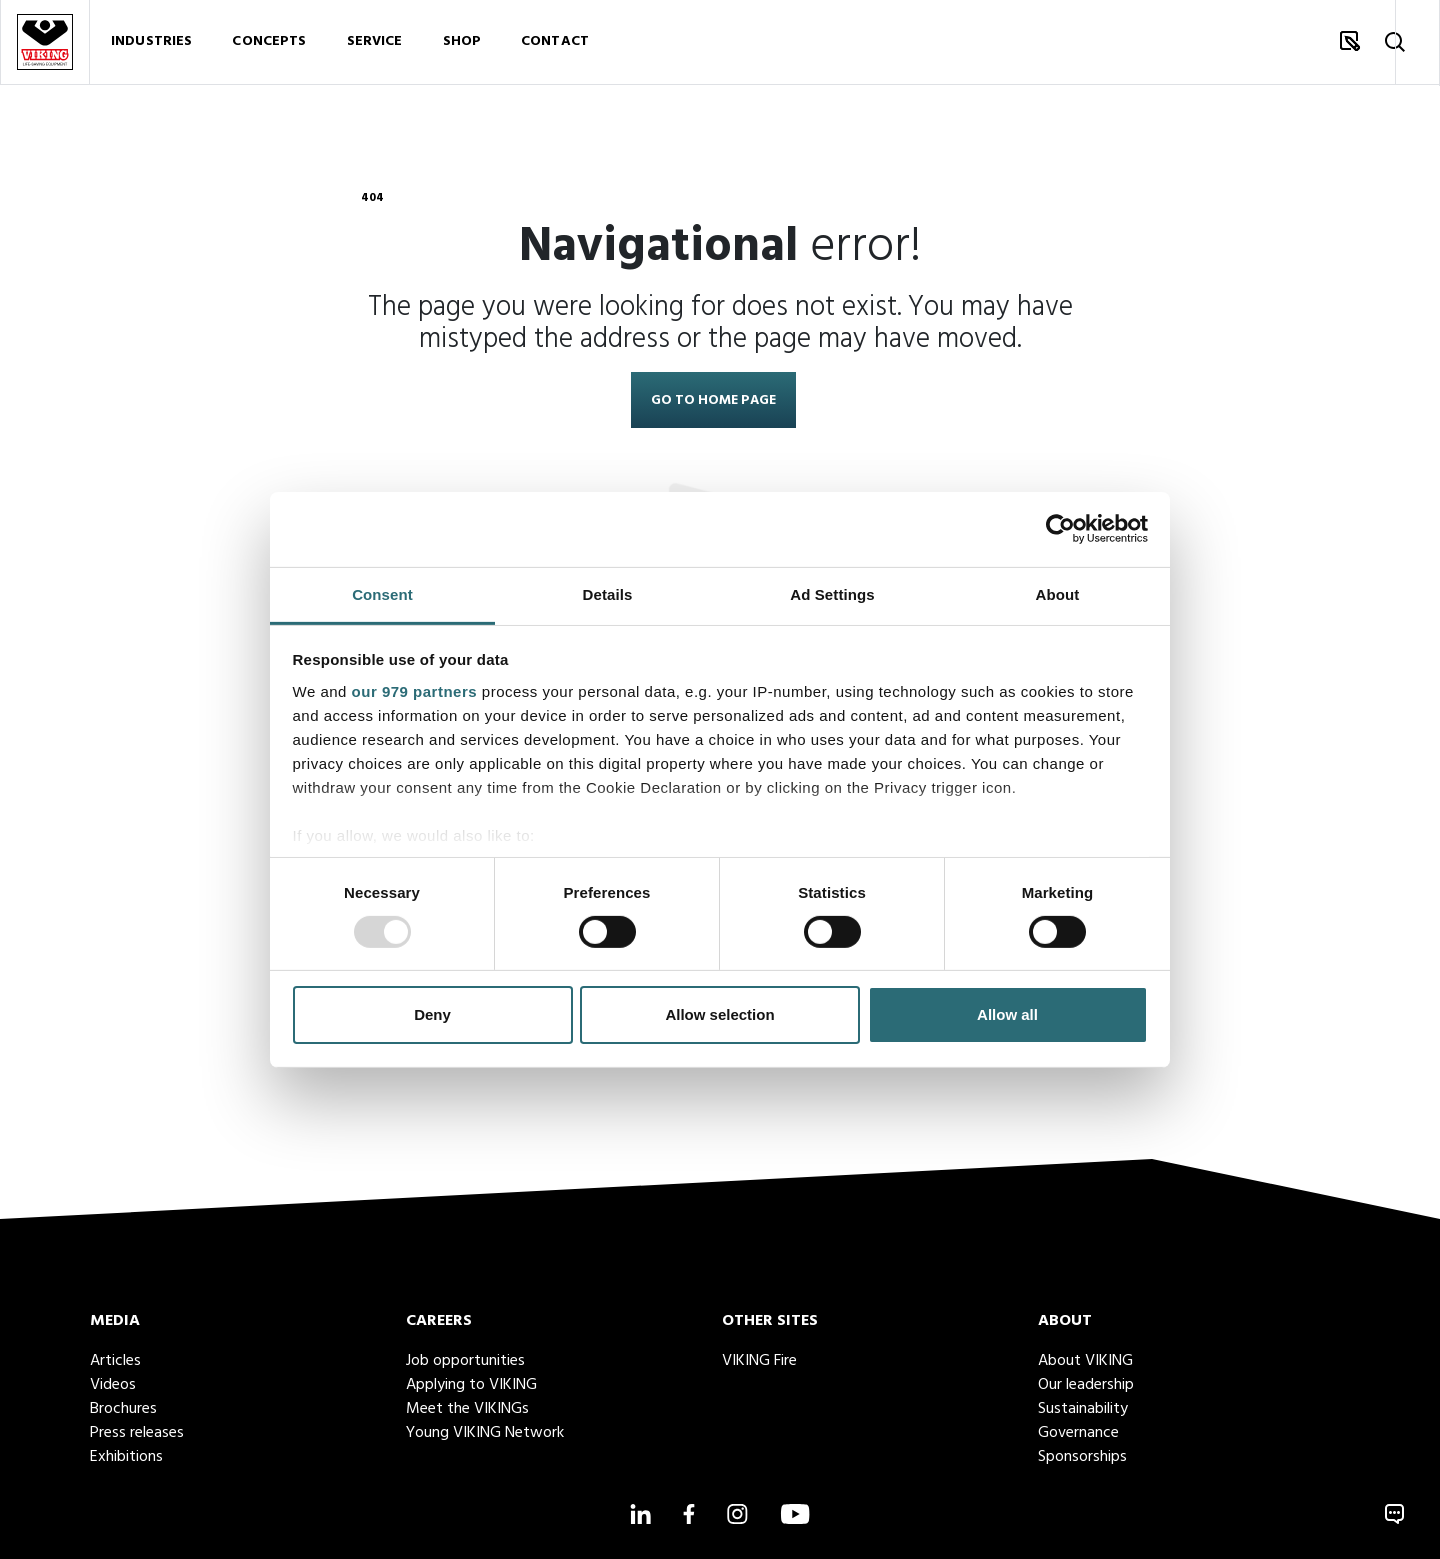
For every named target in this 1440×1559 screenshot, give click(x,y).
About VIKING (1085, 1361)
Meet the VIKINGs (467, 1409)
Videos (113, 1385)
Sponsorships (1082, 1457)
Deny (432, 1014)
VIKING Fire (759, 1361)
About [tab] (1058, 593)
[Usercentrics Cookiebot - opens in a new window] (1060, 529)
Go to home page (713, 400)
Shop (462, 44)
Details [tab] (608, 593)
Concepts (269, 44)
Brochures (123, 1409)
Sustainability (1083, 1409)
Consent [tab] (382, 593)
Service (375, 44)
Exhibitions (126, 1457)
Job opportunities (465, 1361)
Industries (151, 44)
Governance (1078, 1433)
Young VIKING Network (485, 1433)
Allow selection (719, 1014)
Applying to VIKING (471, 1385)
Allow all (1007, 1014)
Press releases (137, 1433)
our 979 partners (415, 690)
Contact (555, 44)
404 (372, 198)
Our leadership (1086, 1385)
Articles (115, 1361)
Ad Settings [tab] (832, 593)
